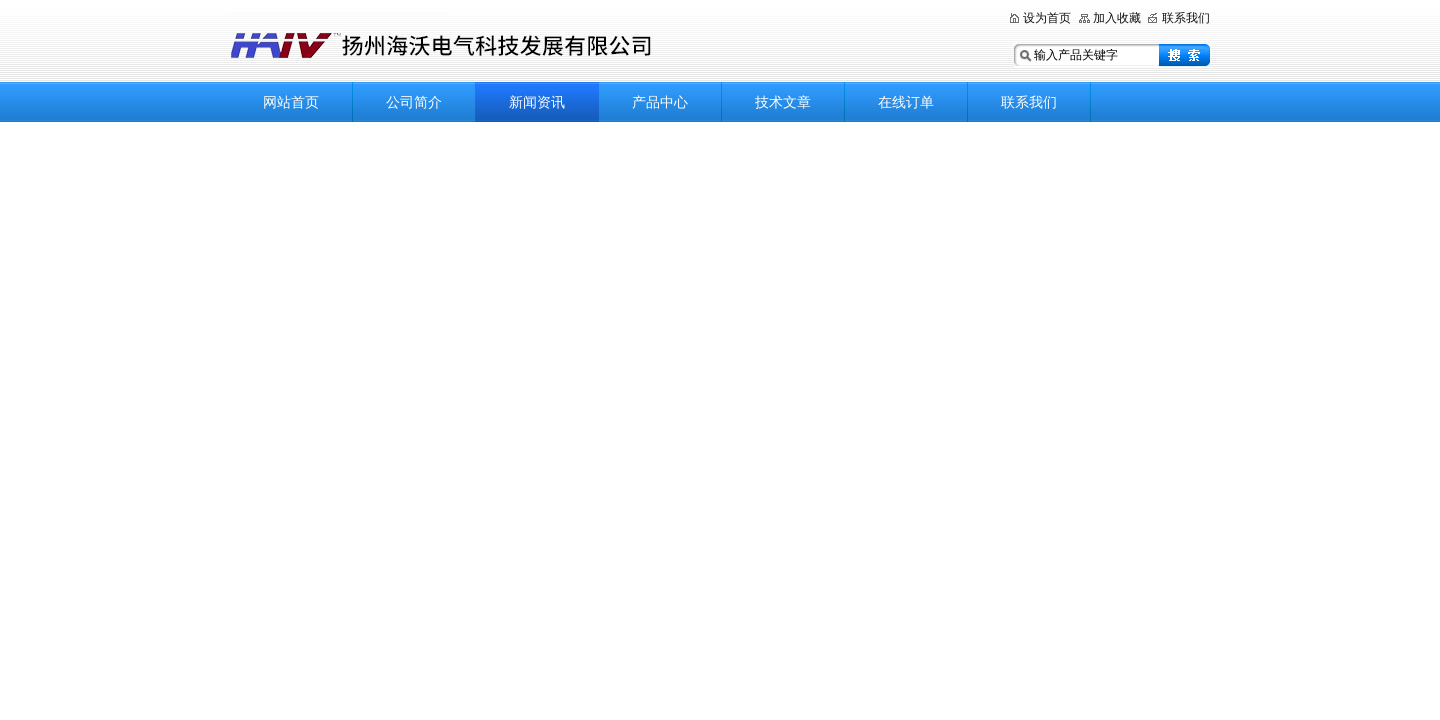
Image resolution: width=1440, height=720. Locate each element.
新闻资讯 (537, 102)
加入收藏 (1117, 18)
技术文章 (783, 102)
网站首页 (291, 102)
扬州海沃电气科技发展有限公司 (530, 42)
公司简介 (414, 102)
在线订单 (906, 102)
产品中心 (660, 102)
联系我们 (1186, 18)
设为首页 (1047, 18)
